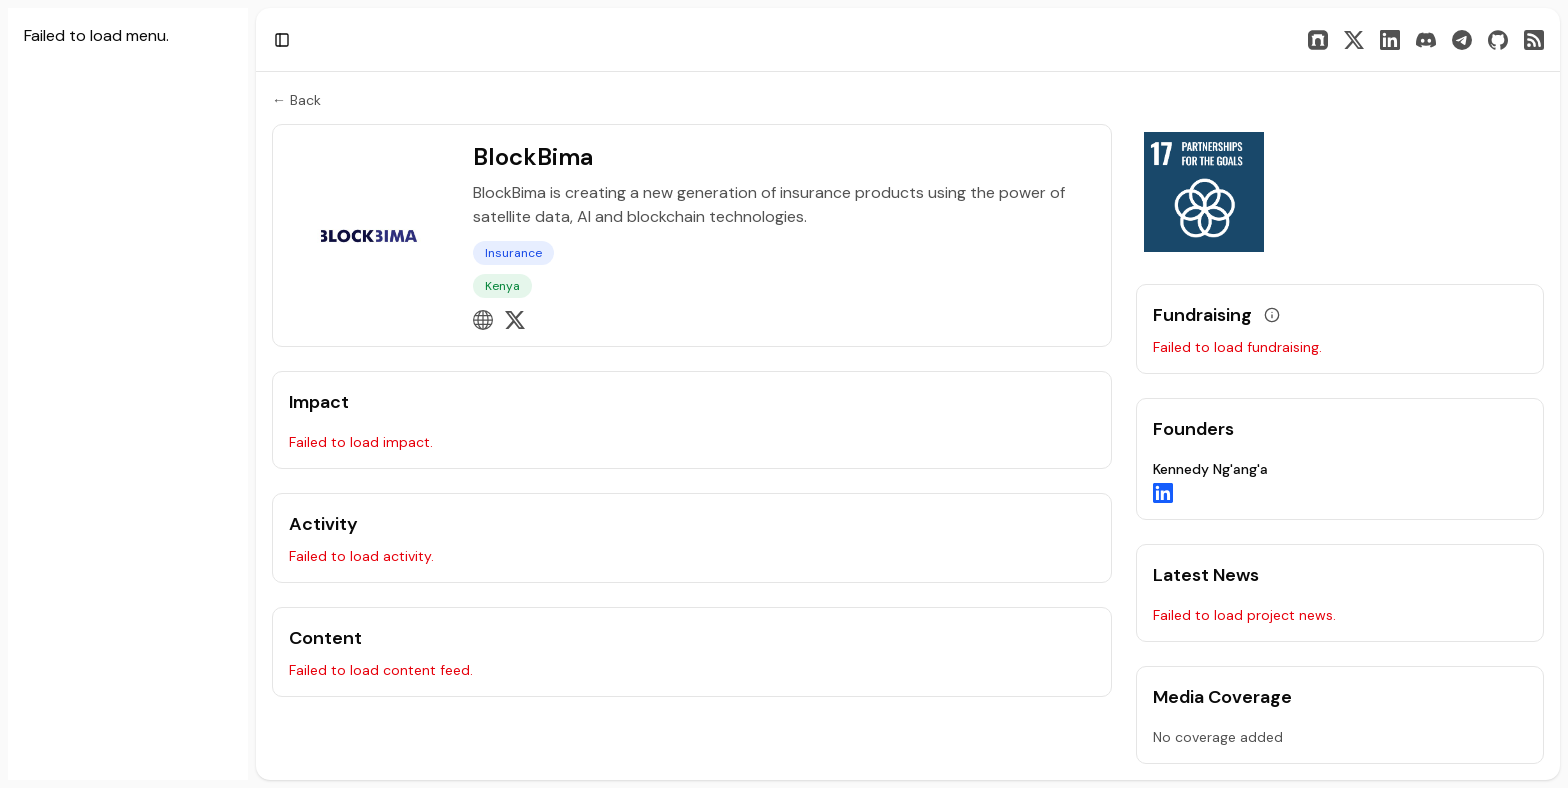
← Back (296, 100)
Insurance (513, 253)
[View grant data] (1272, 315)
